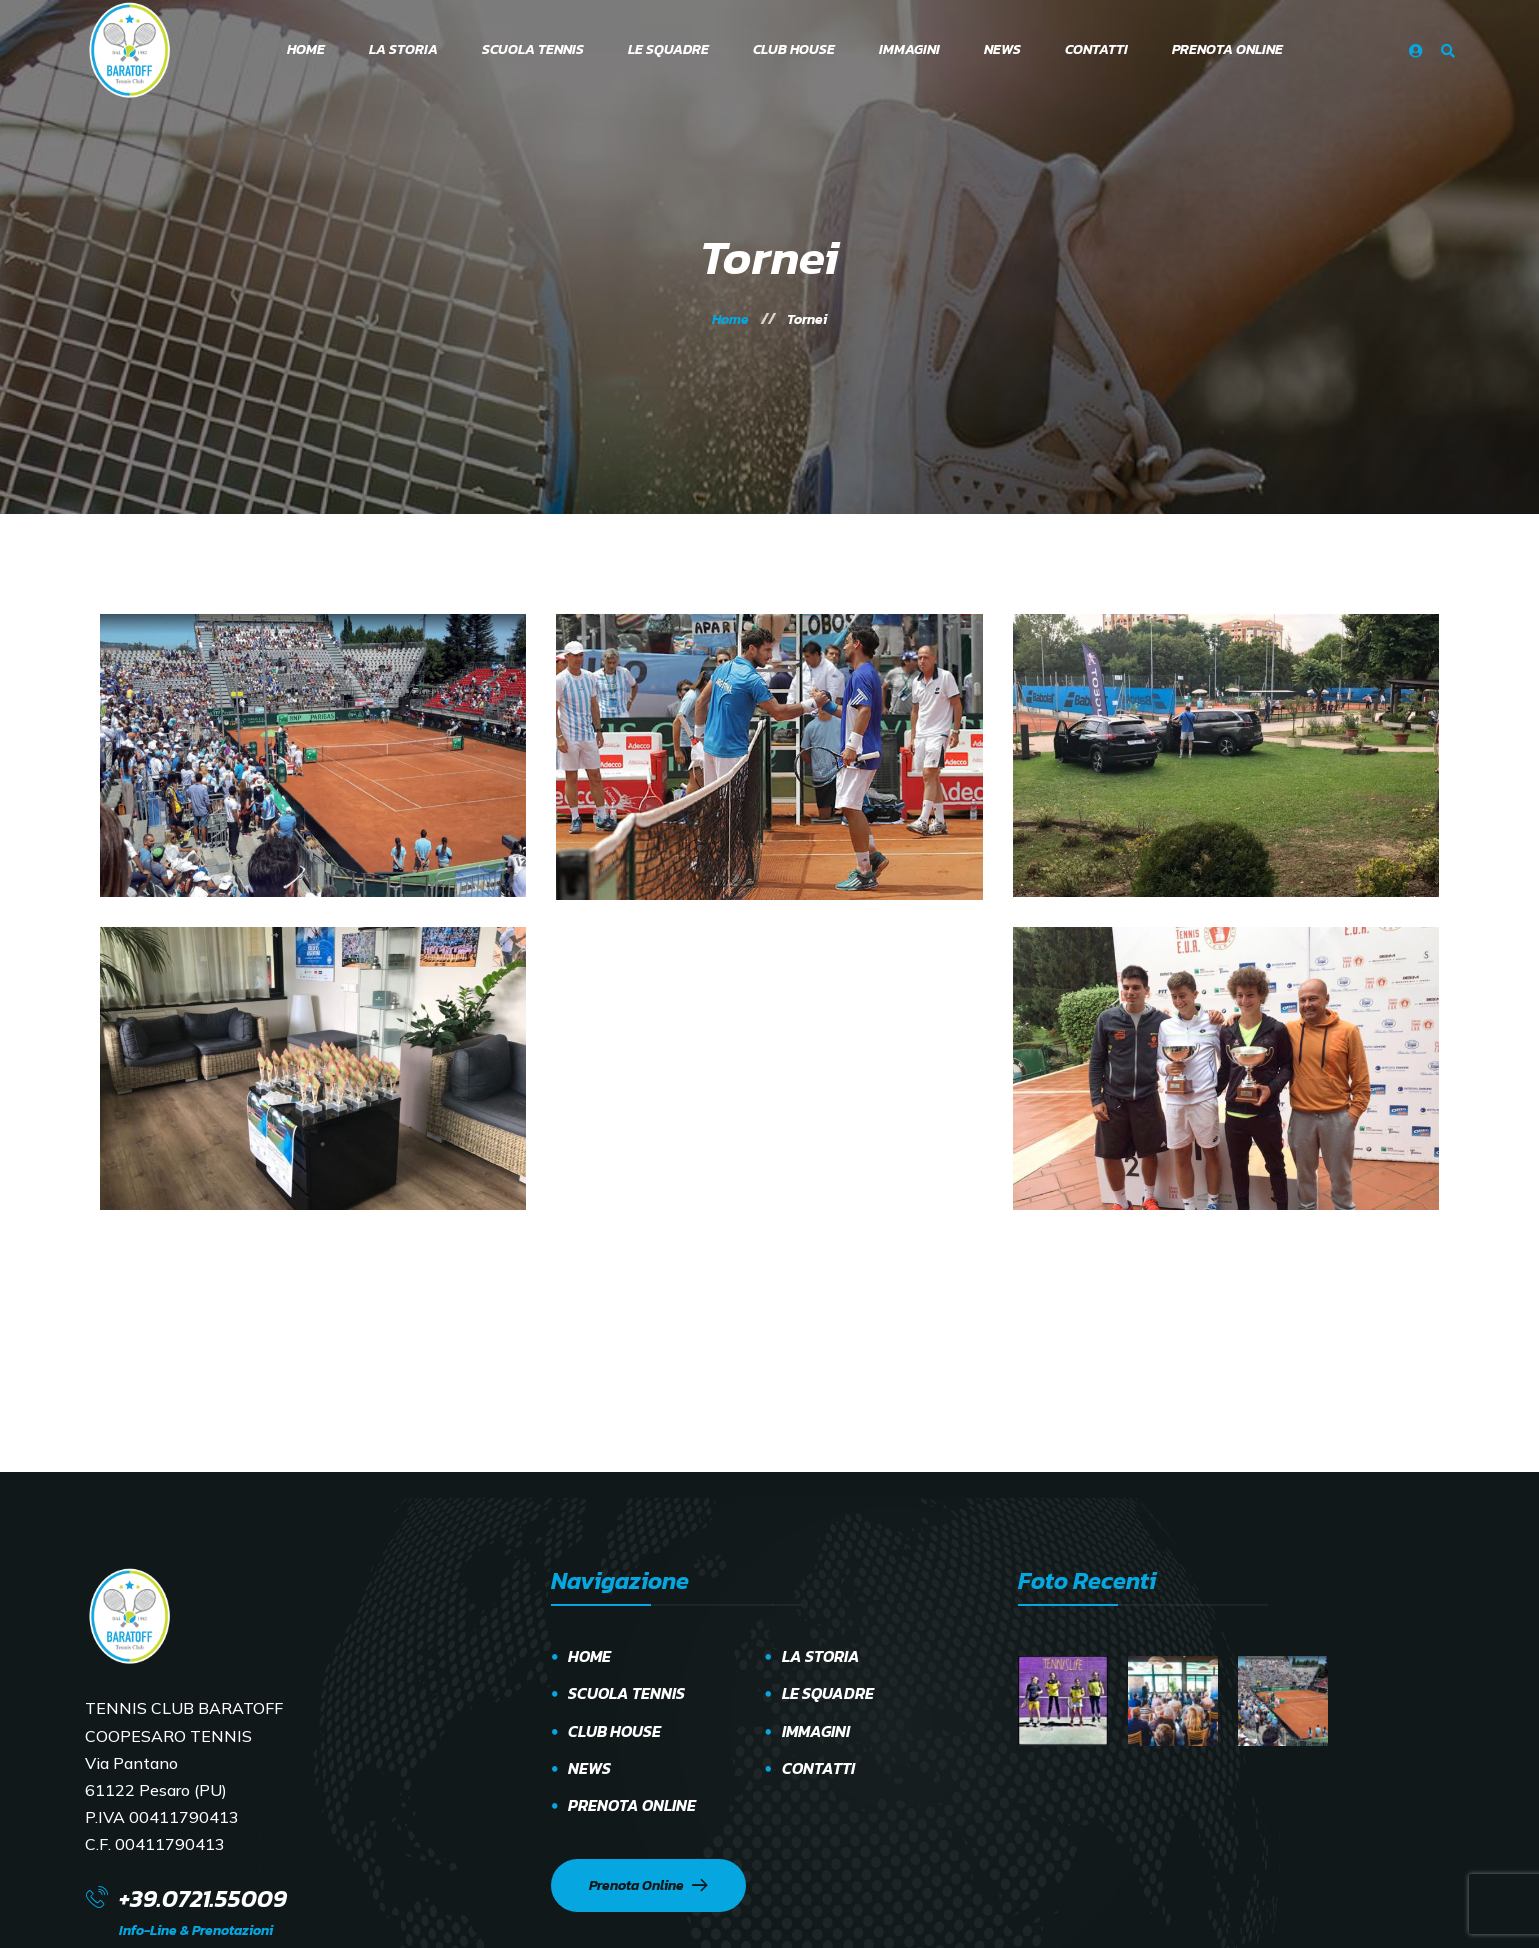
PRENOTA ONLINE (632, 1805)
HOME (589, 1656)
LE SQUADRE (828, 1693)
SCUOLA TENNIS (626, 1693)
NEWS (589, 1768)
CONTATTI (818, 1768)
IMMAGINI (816, 1731)
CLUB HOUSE (614, 1731)
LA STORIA (821, 1656)
